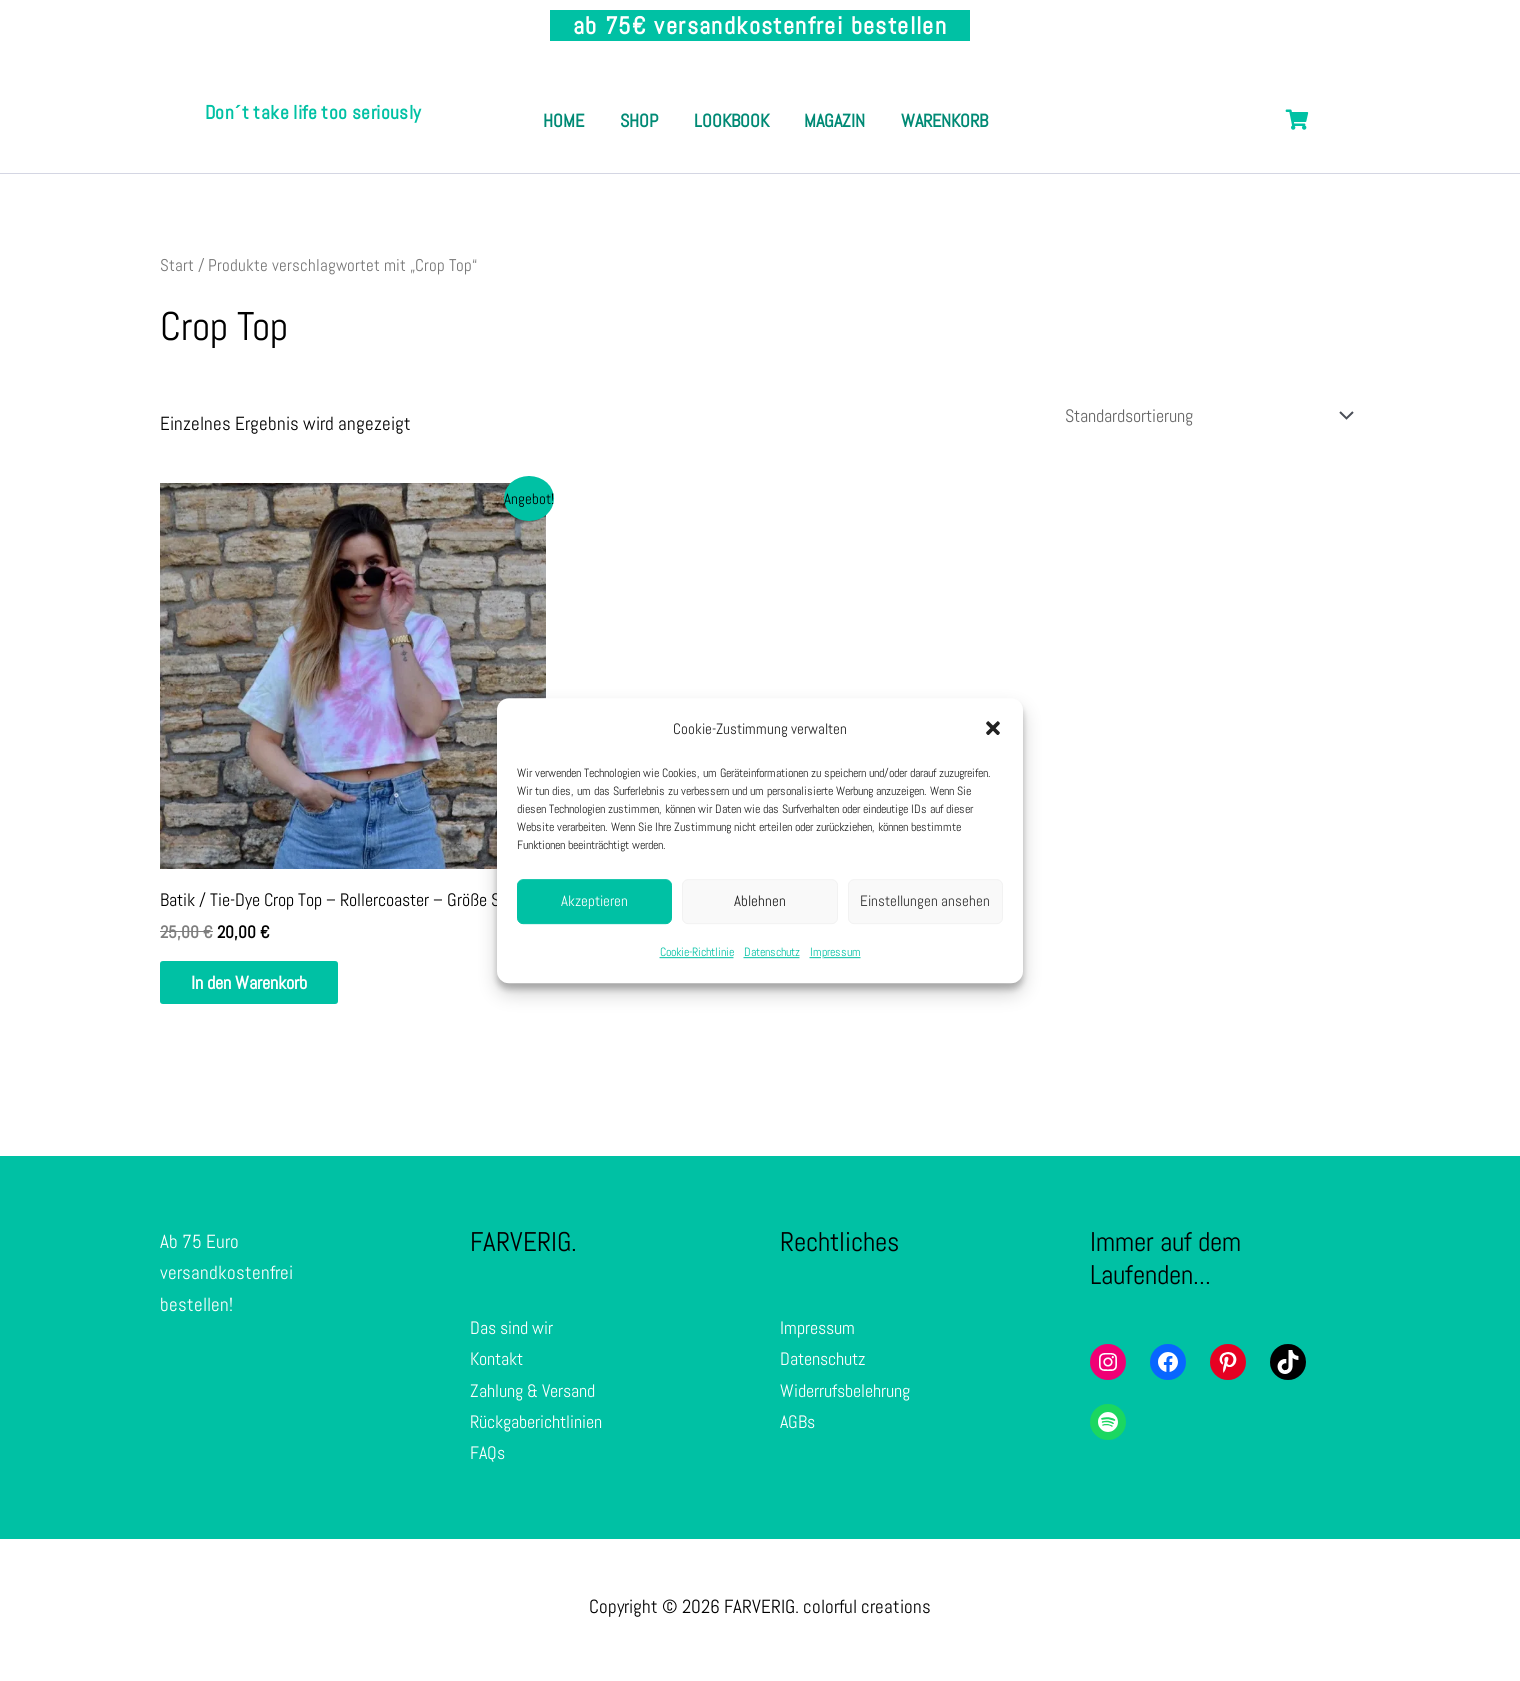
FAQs (488, 1459)
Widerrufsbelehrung (850, 1396)
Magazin (917, 98)
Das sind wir (514, 1333)
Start (177, 265)
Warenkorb (765, 142)
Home (603, 98)
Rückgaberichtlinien (543, 1427)
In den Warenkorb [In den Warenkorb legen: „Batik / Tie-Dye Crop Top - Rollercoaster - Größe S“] (263, 987)
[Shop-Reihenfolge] (1191, 417)
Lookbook (799, 98)
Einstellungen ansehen (925, 901)
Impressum (835, 952)
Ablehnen (760, 901)
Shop (693, 98)
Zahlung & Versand (538, 1396)
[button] (993, 728)
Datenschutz (772, 952)
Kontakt (500, 1365)
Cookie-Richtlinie (697, 952)
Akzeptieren (594, 901)
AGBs (799, 1427)
